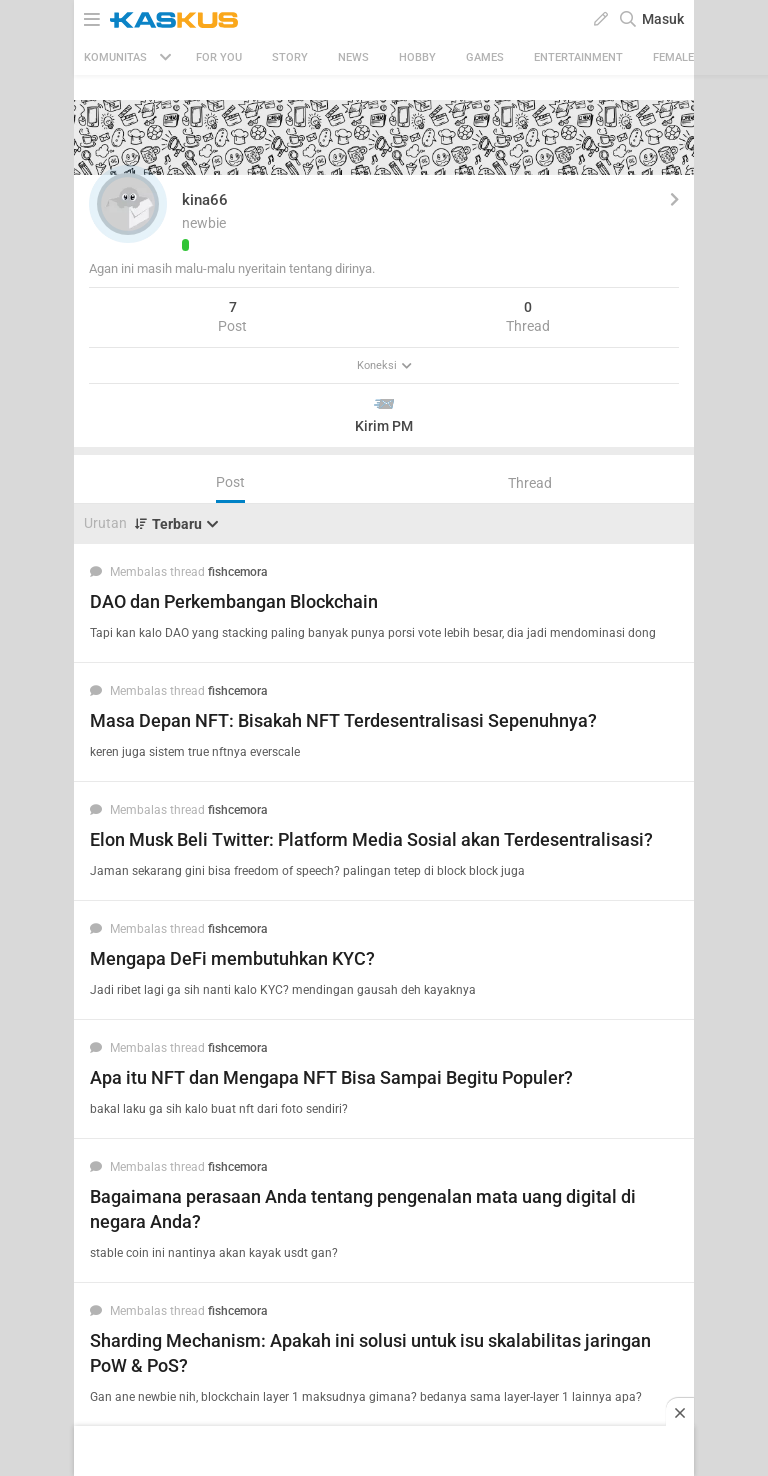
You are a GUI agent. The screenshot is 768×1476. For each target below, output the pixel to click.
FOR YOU (219, 57)
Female (673, 57)
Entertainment (578, 57)
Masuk (663, 19)
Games (485, 57)
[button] (128, 204)
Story (290, 57)
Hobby (417, 57)
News (353, 57)
